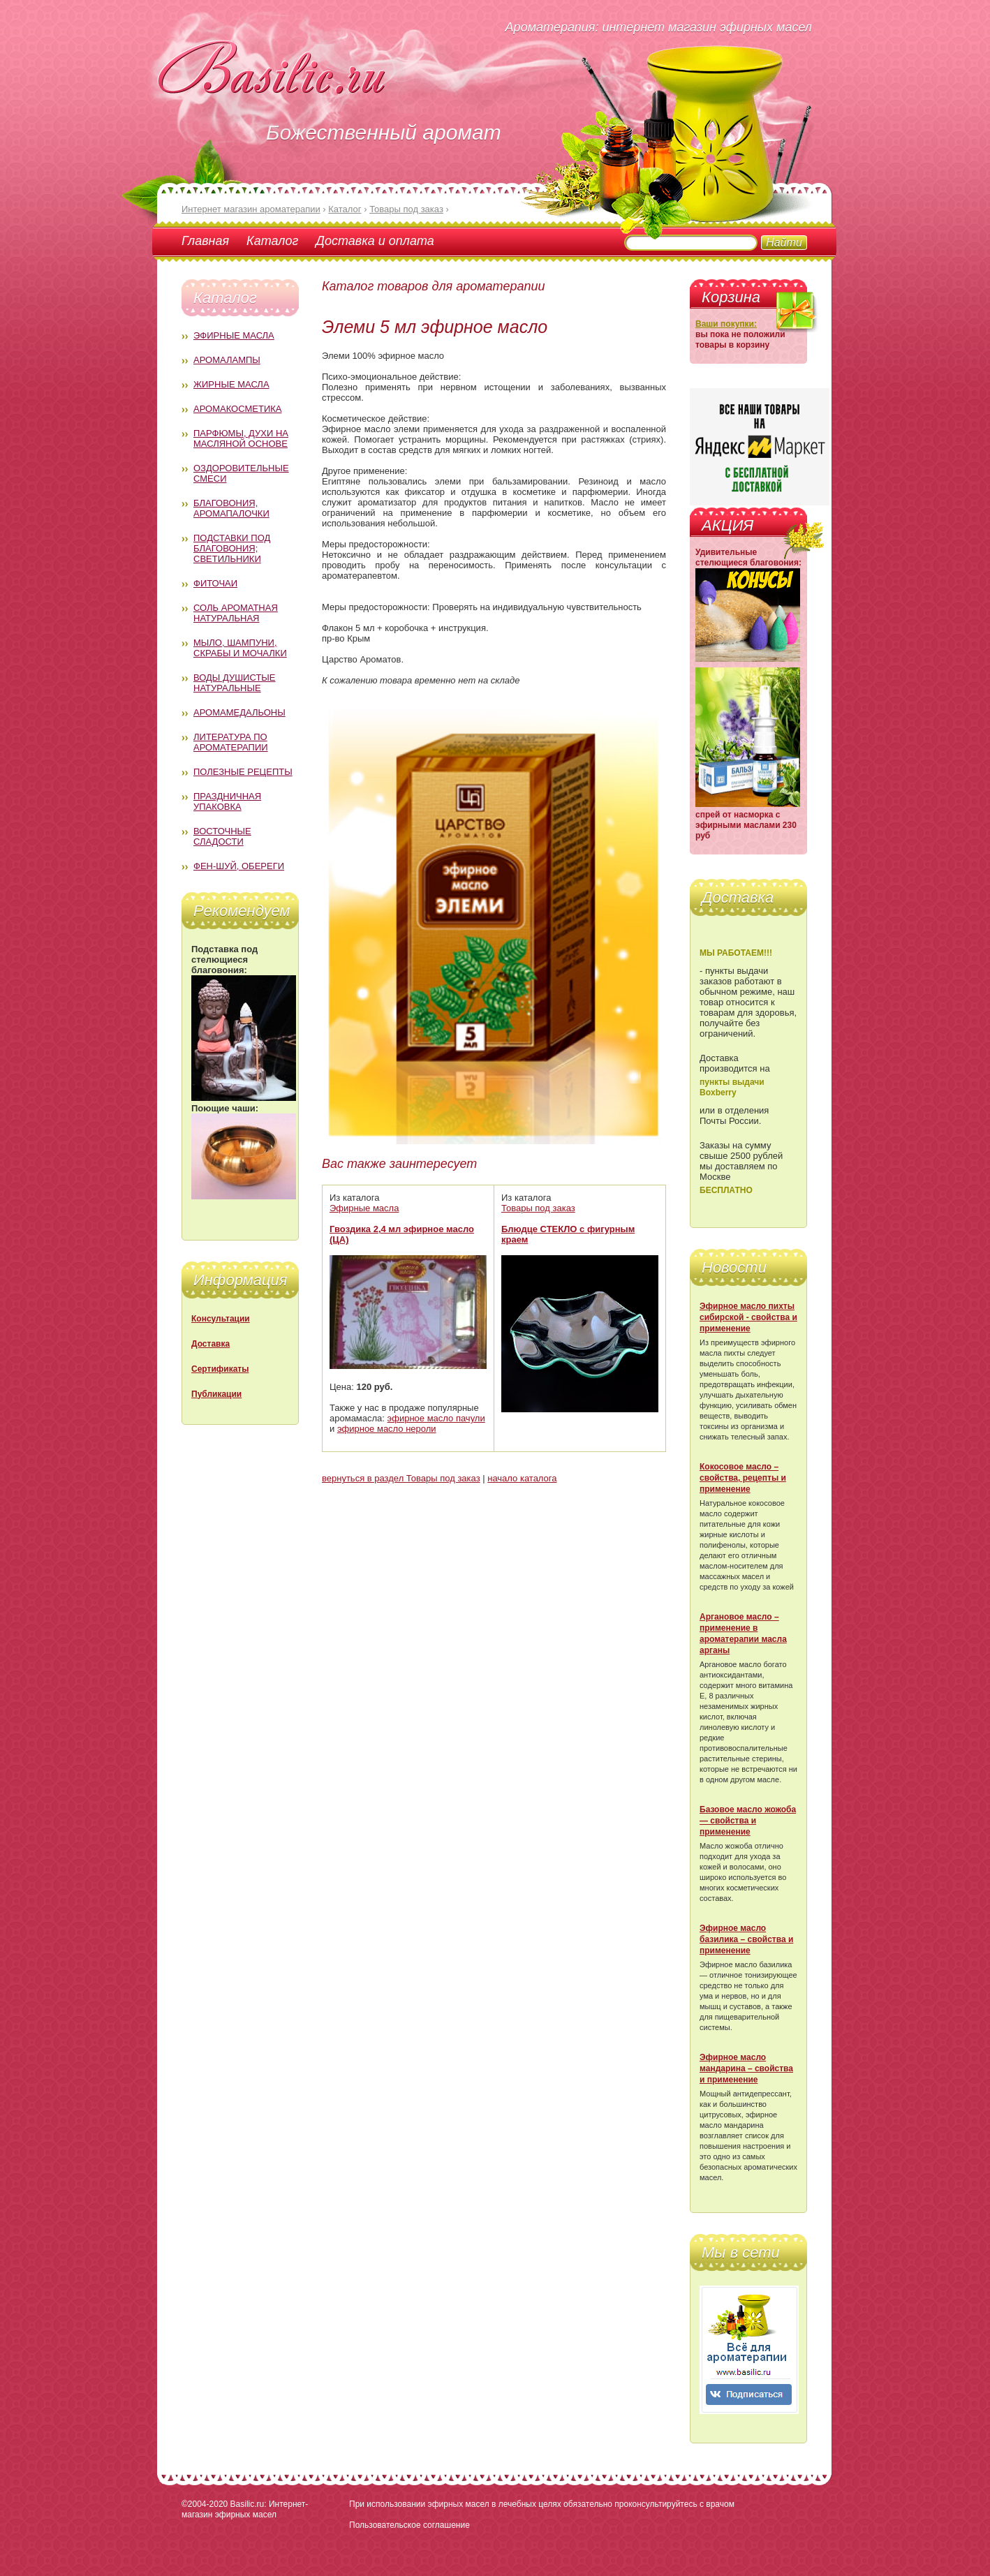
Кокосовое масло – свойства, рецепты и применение (743, 1478)
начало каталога (521, 1478)
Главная (205, 241)
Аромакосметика (237, 409)
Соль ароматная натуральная (235, 612)
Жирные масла (231, 384)
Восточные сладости (222, 836)
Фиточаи (215, 583)
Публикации (216, 1394)
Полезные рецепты (243, 772)
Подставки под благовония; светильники (231, 548)
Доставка (210, 1344)
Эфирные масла (233, 335)
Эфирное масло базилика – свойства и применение (746, 1939)
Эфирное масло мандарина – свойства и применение (746, 2068)
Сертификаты (220, 1369)
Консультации (220, 1319)
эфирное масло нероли (386, 1428)
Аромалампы (226, 360)
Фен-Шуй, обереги (238, 866)
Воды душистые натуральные (234, 682)
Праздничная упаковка (227, 801)
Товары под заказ (538, 1208)
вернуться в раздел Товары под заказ (401, 1478)
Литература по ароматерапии (230, 742)
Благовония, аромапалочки (231, 508)
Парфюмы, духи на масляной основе (240, 438)
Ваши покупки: (726, 324)
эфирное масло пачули (436, 1418)
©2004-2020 (205, 2504)
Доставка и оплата (375, 241)
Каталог (272, 241)
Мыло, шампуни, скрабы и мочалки (240, 647)
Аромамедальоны (239, 712)
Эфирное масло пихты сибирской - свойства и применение (748, 1317)
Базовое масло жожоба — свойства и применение (748, 1821)
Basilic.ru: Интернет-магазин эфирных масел (245, 2509)
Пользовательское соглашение (409, 2525)
